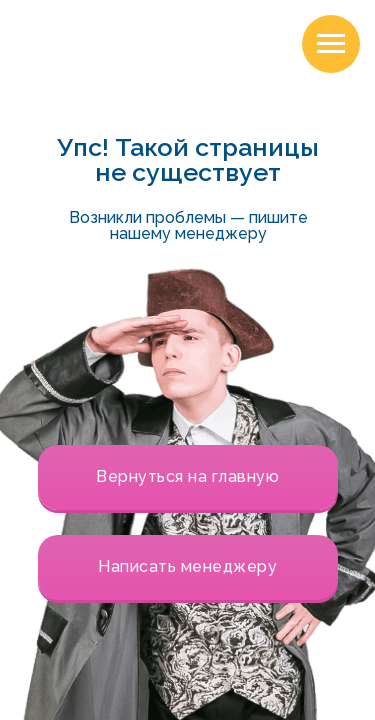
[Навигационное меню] (331, 44)
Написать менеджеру (187, 566)
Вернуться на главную (187, 476)
